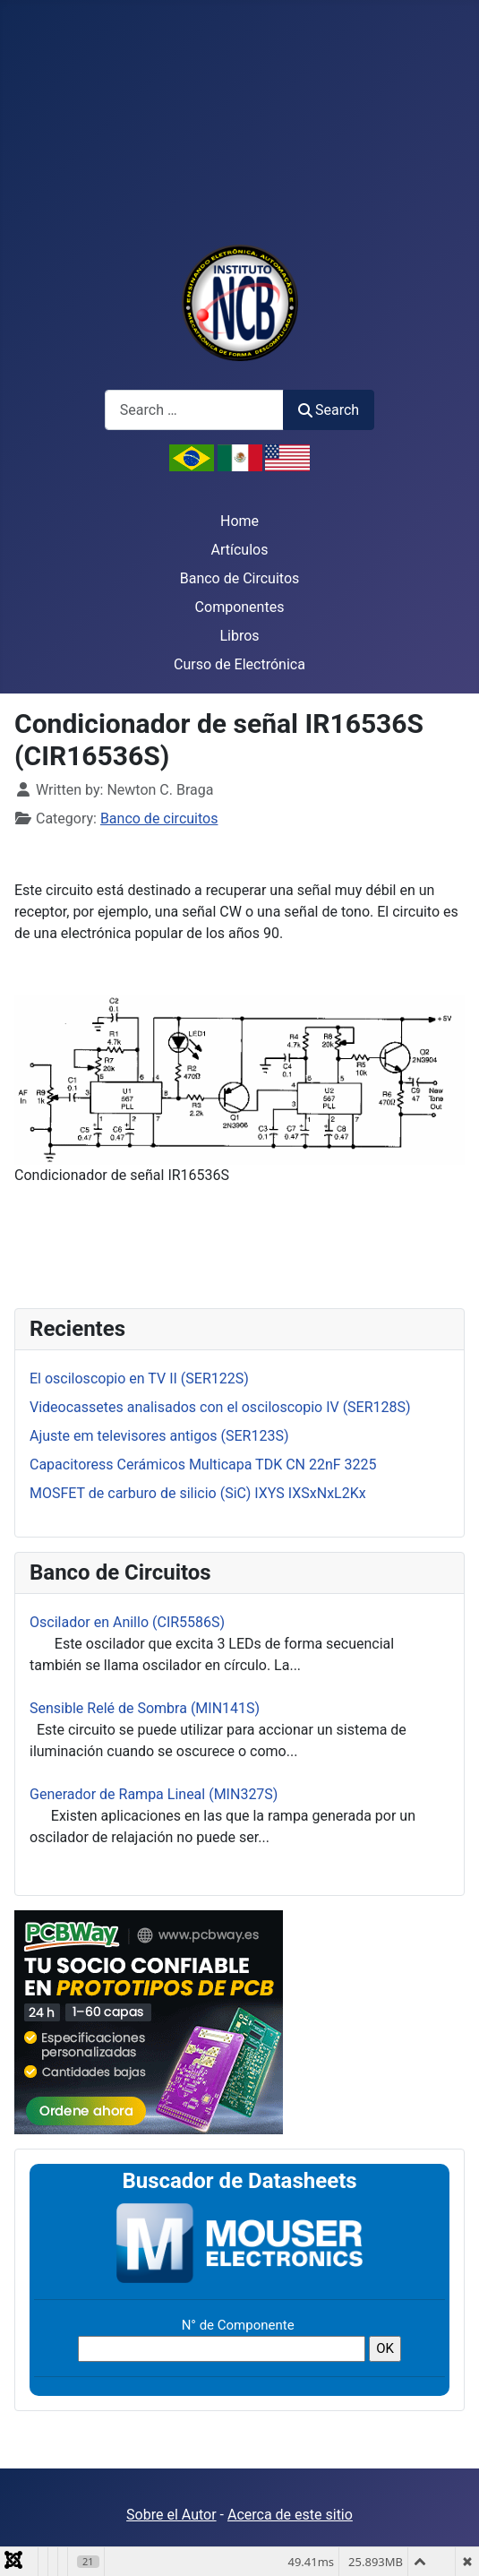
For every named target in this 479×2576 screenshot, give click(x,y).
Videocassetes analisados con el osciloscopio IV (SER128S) (220, 1407)
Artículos (240, 549)
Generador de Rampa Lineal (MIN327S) (154, 1794)
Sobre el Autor (171, 2514)
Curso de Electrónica (239, 664)
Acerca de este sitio (290, 2514)
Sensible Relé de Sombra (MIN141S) (145, 1708)
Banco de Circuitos (240, 578)
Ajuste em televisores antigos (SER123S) (159, 1435)
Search (328, 409)
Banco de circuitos (159, 818)
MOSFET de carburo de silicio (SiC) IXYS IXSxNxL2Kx (198, 1493)
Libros (239, 635)
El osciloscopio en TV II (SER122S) (139, 1378)
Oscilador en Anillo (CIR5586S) (127, 1622)
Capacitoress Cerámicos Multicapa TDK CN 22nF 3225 (203, 1464)
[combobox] (194, 410)
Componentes (240, 607)
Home (239, 521)
